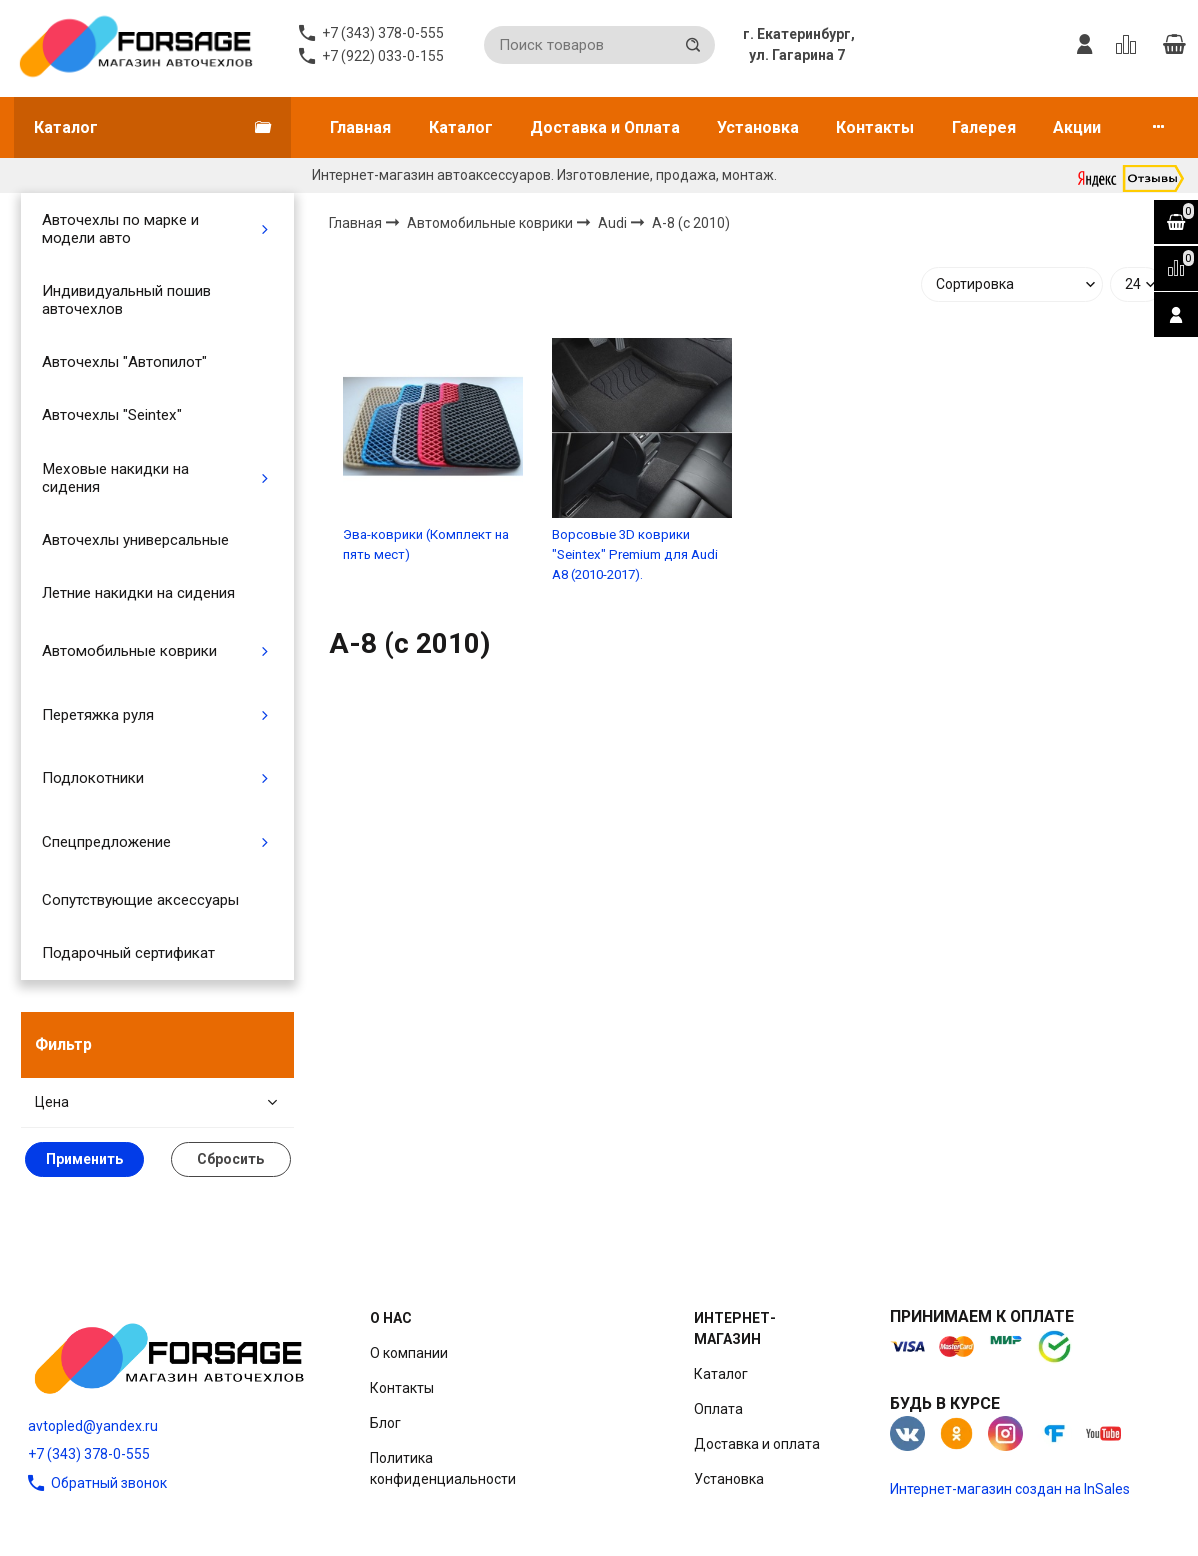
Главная (360, 127)
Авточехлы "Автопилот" (124, 362)
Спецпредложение (106, 842)
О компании (409, 1353)
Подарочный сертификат (128, 953)
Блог (385, 1423)
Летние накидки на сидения (138, 593)
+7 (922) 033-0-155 (383, 56)
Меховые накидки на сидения (115, 478)
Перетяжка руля (98, 715)
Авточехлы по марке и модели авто (120, 229)
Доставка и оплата (757, 1444)
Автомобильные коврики (129, 651)
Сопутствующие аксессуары (140, 900)
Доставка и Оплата (605, 127)
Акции (1077, 127)
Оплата (718, 1409)
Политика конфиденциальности (443, 1468)
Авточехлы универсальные (135, 540)
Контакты (875, 127)
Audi (614, 223)
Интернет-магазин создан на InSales (1010, 1489)
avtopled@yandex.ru (93, 1426)
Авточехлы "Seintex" (112, 415)
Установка (758, 127)
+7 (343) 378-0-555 (89, 1454)
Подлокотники (93, 778)
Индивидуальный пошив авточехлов (126, 300)
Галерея (984, 127)
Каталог (461, 127)
